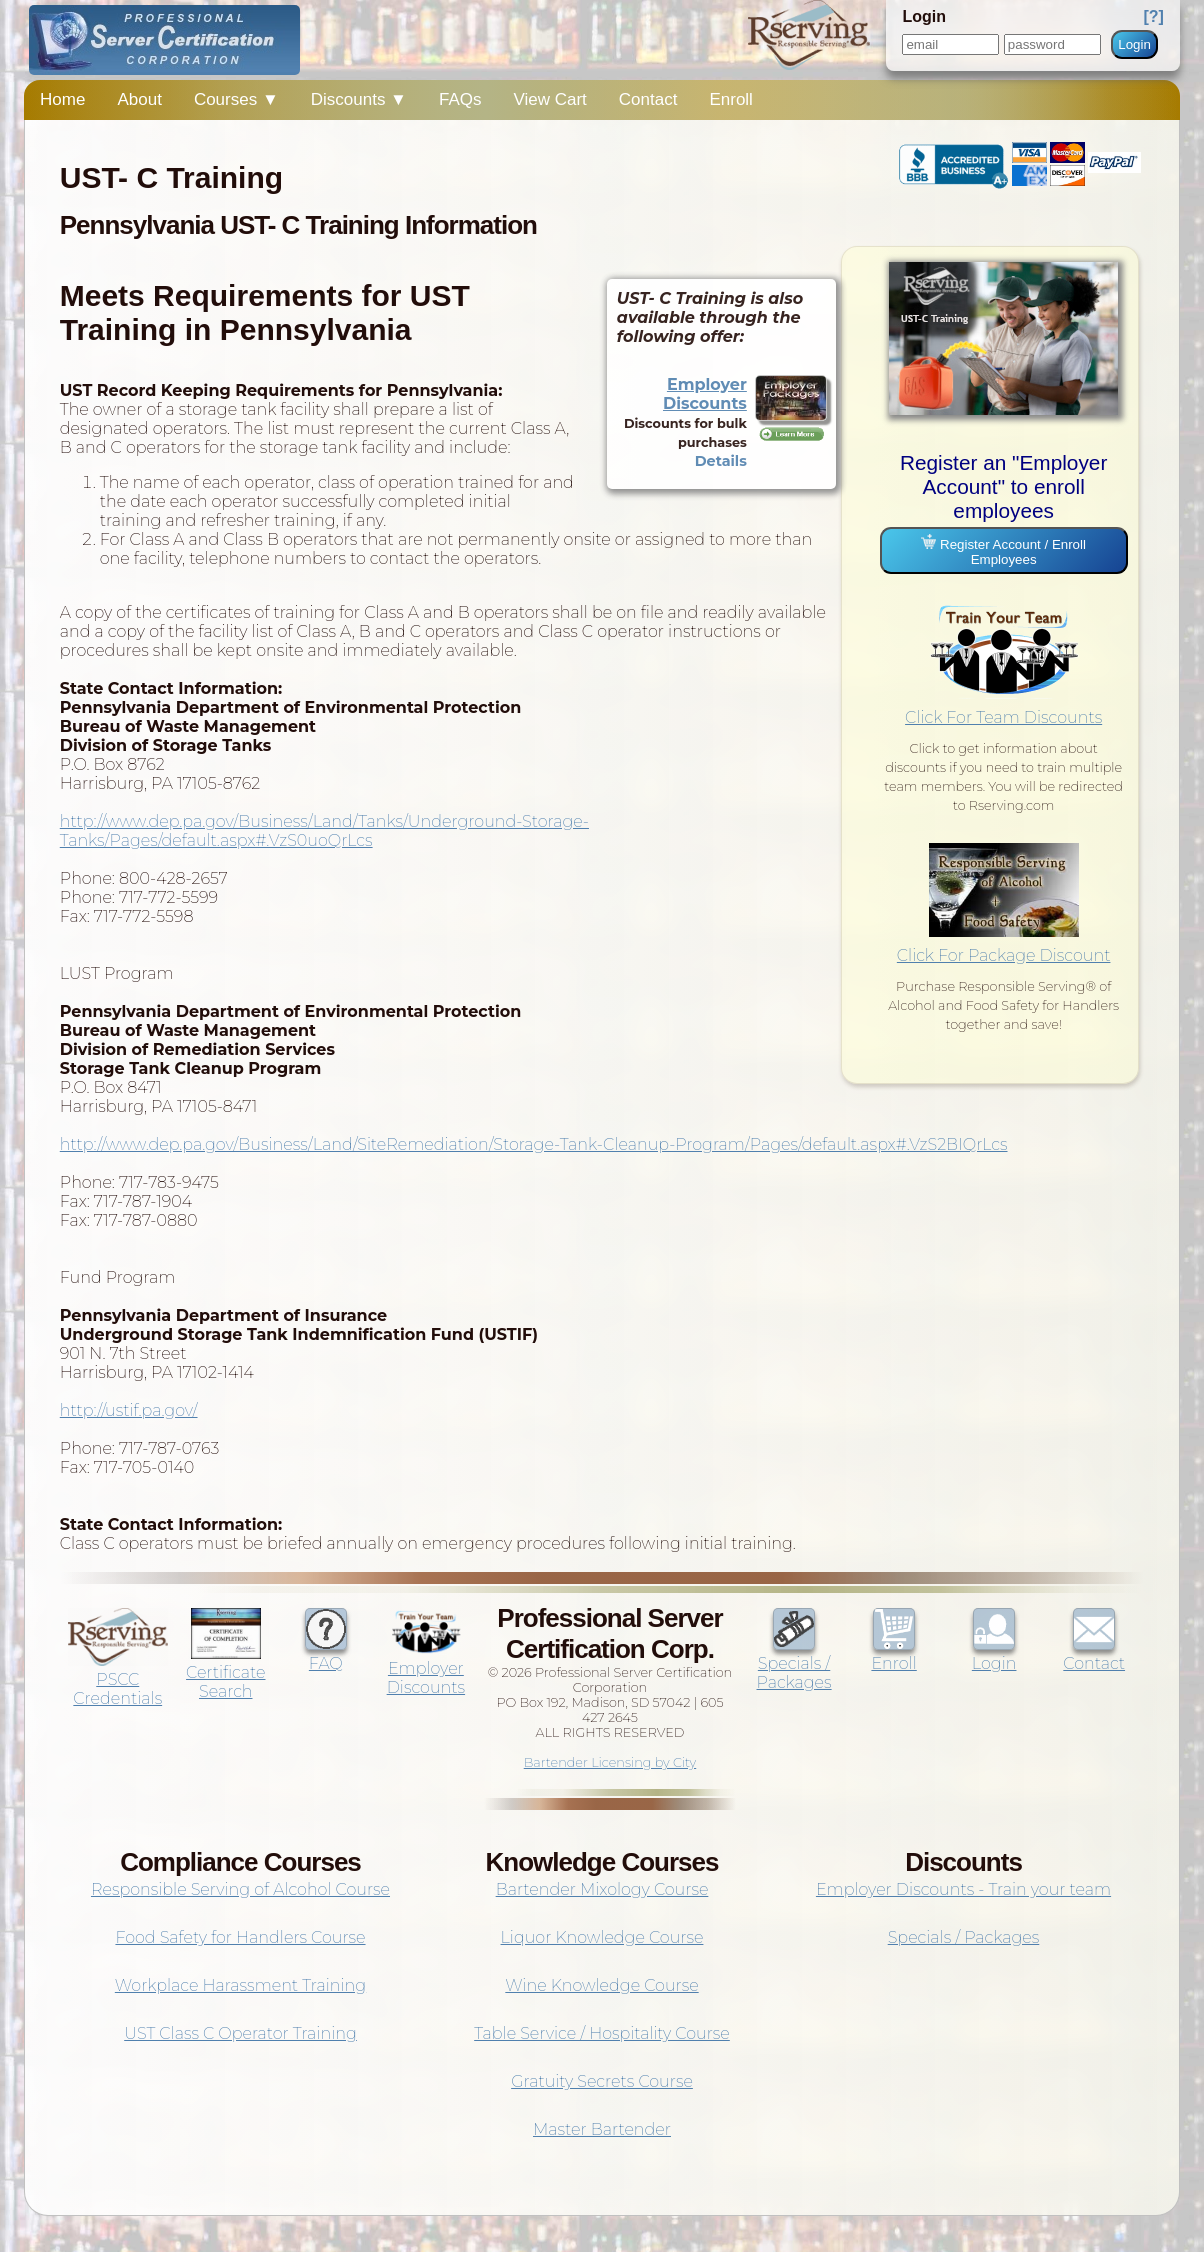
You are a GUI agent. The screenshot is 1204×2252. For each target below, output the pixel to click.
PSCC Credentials (118, 1679)
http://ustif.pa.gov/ (129, 1410)
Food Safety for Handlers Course (240, 1937)
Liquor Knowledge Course (602, 1937)
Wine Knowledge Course (601, 1985)
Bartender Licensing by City (610, 1762)
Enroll (730, 99)
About (139, 99)
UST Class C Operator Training (240, 2033)
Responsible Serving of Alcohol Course (240, 1889)
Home (62, 99)
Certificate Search (225, 1672)
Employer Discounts (705, 394)
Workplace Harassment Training (240, 1985)
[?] (1153, 16)
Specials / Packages (794, 1663)
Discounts (359, 99)
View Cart (549, 99)
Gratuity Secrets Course (602, 2081)
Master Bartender (602, 2129)
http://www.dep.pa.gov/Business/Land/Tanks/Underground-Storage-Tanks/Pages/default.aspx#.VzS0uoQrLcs (324, 831)
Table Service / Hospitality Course (602, 2033)
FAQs (460, 99)
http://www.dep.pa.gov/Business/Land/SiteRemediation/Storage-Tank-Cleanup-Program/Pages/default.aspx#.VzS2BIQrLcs (534, 1144)
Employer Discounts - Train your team (963, 1889)
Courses (236, 99)
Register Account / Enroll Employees (1003, 550)
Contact (648, 99)
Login (1134, 44)
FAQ (326, 1654)
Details (721, 461)
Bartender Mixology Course (602, 1889)
